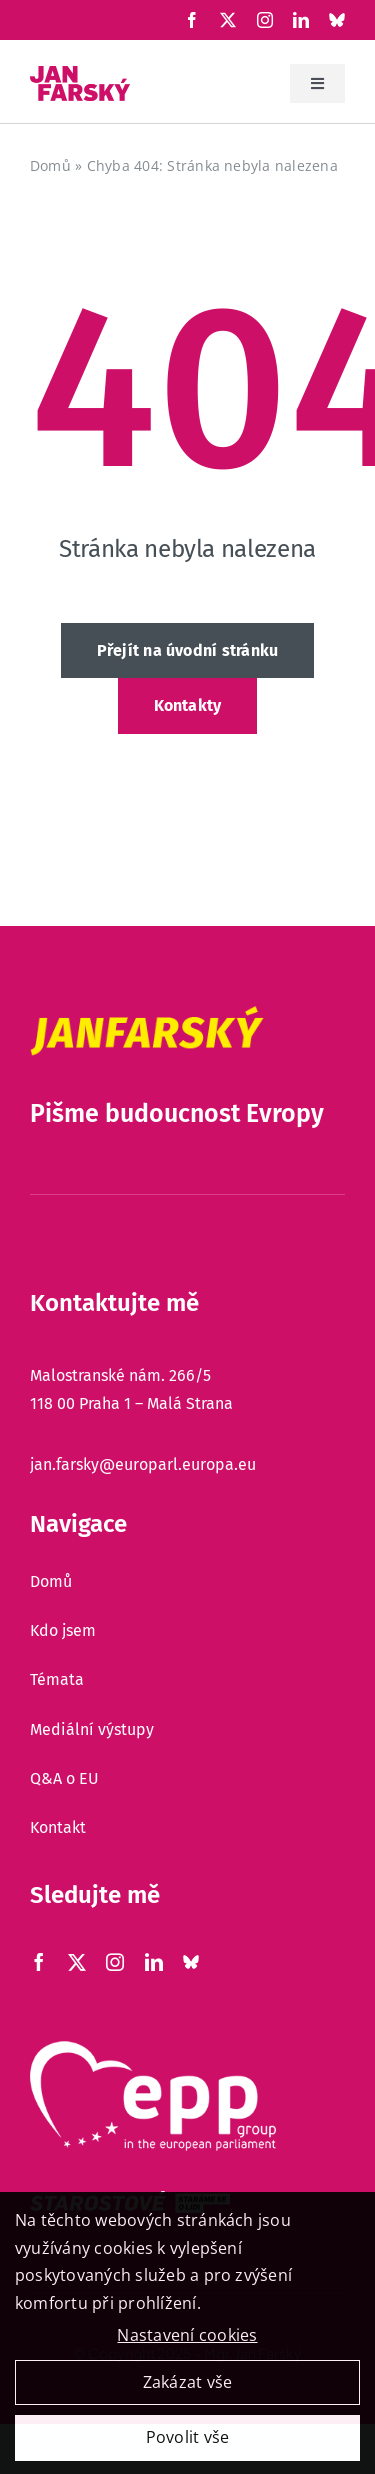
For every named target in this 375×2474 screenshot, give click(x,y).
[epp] (153, 2049)
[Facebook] (192, 20)
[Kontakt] (187, 1827)
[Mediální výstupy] (187, 1729)
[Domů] (187, 1581)
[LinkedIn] (301, 20)
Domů (50, 165)
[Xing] (337, 20)
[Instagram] (265, 20)
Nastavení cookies (187, 2342)
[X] (228, 20)
